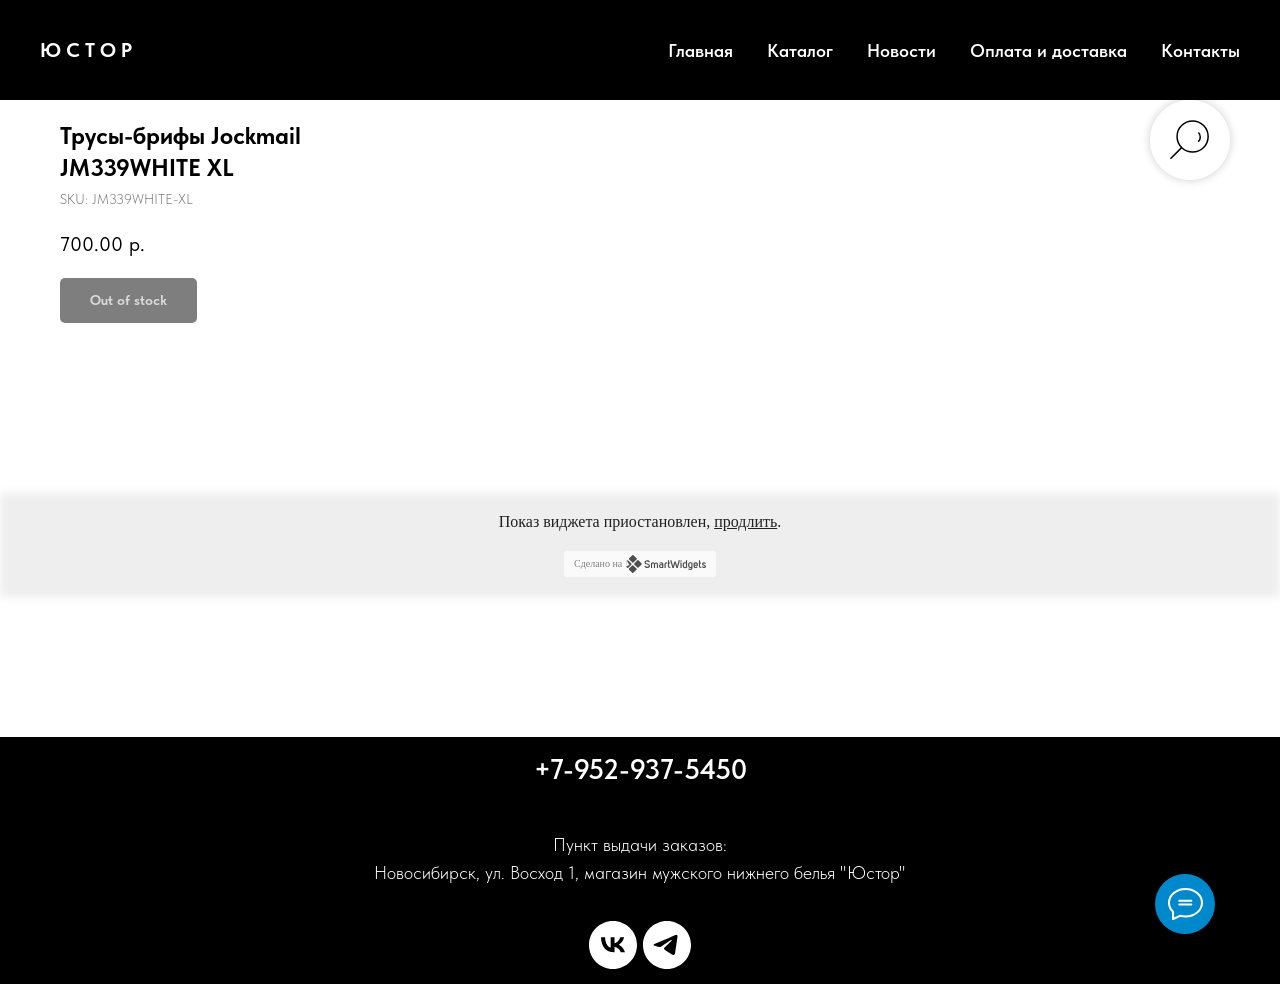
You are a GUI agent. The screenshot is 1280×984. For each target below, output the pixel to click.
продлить (745, 521)
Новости (901, 50)
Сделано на (640, 564)
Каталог (800, 50)
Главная (700, 50)
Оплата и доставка (1048, 50)
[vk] (613, 945)
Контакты (1200, 50)
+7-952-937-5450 (640, 769)
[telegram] (667, 945)
